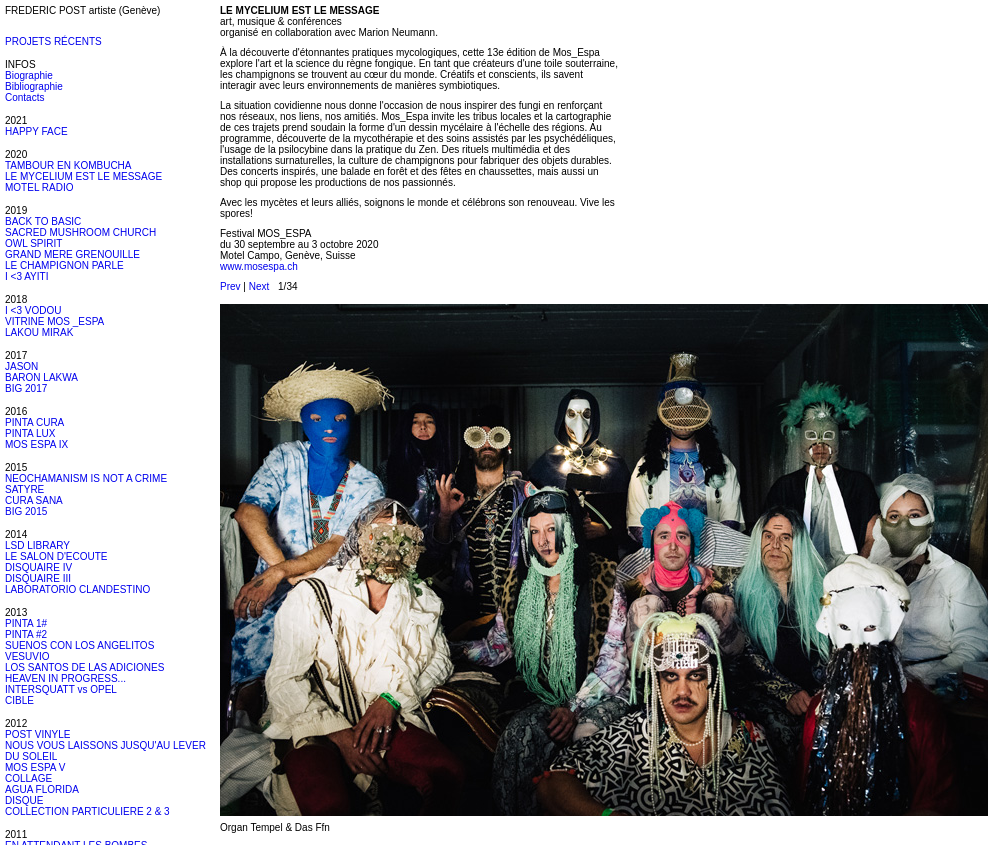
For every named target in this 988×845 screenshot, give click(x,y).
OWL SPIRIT (33, 243)
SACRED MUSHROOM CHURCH (80, 232)
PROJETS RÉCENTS (53, 41)
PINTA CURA (34, 422)
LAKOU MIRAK (39, 332)
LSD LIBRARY (37, 545)
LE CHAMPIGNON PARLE (64, 265)
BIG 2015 (26, 511)
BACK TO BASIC (43, 221)
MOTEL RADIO (39, 187)
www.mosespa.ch (259, 266)
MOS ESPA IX (36, 444)
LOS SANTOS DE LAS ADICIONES (84, 667)
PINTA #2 (26, 634)
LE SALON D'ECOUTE (56, 556)
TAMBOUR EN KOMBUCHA (68, 165)
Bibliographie (34, 86)
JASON (21, 366)
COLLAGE (28, 778)
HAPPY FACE (36, 131)
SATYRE (24, 489)
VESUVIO (27, 656)
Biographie (29, 75)
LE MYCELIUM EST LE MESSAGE (83, 176)
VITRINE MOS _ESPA (54, 321)
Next (259, 286)
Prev (230, 286)
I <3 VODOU (33, 310)
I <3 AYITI (26, 276)
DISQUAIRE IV (38, 567)
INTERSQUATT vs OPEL (61, 689)
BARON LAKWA (41, 377)
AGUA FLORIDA (42, 789)
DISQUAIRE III (38, 578)
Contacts (24, 97)
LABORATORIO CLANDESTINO (77, 589)
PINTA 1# (26, 623)
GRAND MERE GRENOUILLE (72, 254)
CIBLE (19, 700)
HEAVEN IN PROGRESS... (65, 678)
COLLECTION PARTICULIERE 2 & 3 (87, 811)
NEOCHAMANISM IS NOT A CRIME (86, 478)
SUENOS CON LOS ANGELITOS (79, 645)
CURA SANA (34, 500)
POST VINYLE (37, 734)
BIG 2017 (26, 388)
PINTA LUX (30, 433)
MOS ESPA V (35, 767)
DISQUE (24, 800)
